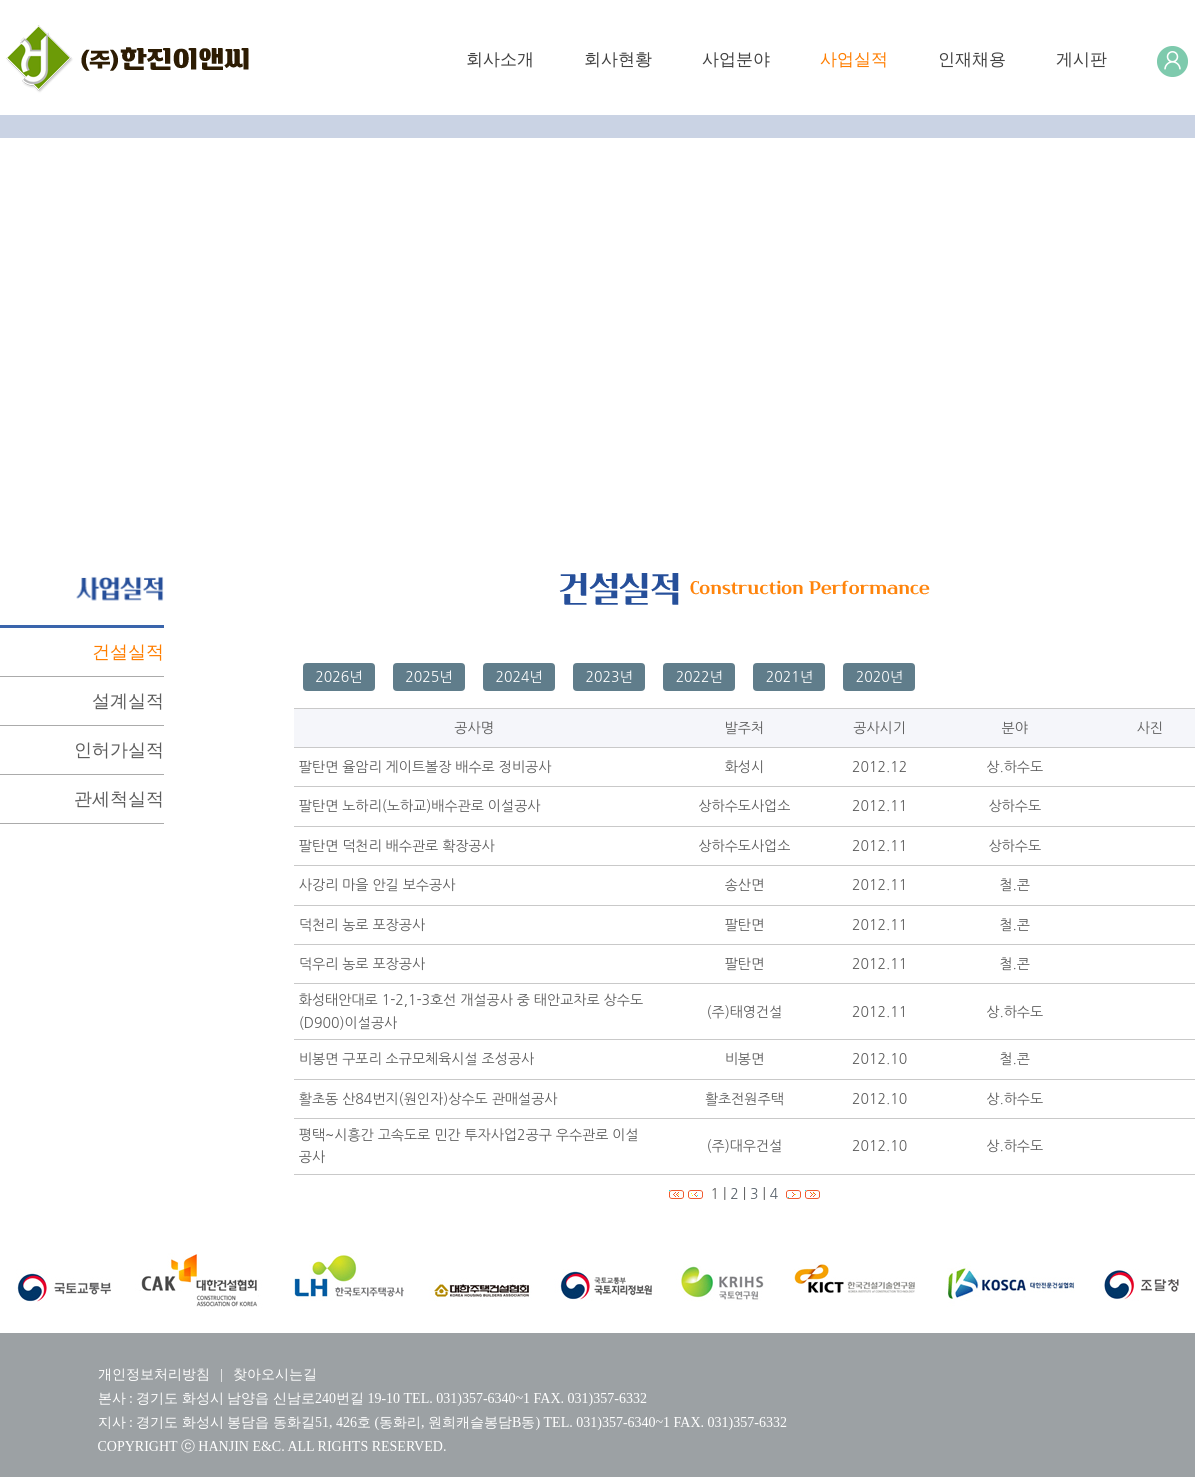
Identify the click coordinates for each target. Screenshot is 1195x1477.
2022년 (699, 677)
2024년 (518, 677)
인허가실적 (119, 750)
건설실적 (128, 652)
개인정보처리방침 (154, 1374)
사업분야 (736, 59)
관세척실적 (119, 799)
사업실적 (854, 59)
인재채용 (972, 59)
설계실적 (128, 701)
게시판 (1081, 59)
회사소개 (500, 59)
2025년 (428, 677)
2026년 (338, 677)
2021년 (789, 677)
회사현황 (618, 59)
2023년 (609, 677)
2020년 (879, 677)
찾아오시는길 (275, 1374)
